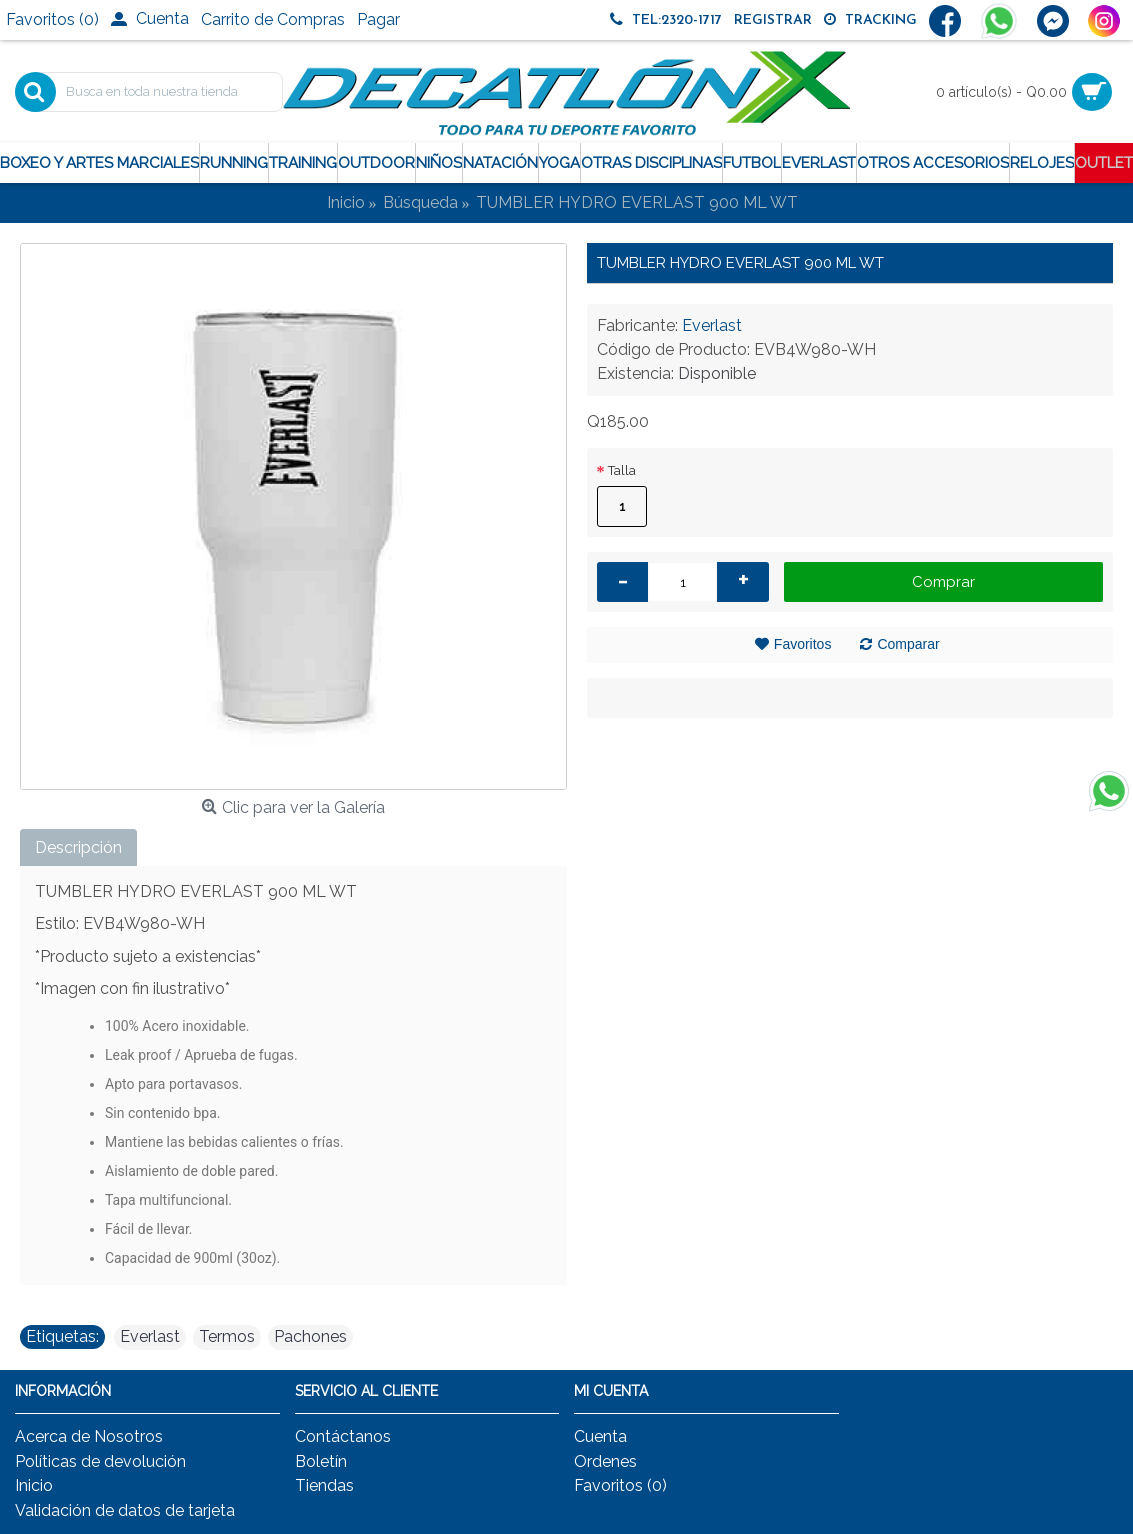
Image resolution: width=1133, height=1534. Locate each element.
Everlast (712, 325)
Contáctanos (343, 1436)
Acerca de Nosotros (89, 1436)
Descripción (78, 847)
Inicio (34, 1485)
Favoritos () (620, 1485)
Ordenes (605, 1461)
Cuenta (600, 1436)
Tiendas (324, 1485)
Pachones (310, 1336)
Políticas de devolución (100, 1461)
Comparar (908, 644)
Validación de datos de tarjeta (125, 1510)
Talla (622, 470)
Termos (227, 1336)
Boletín (321, 1461)
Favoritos (803, 644)
